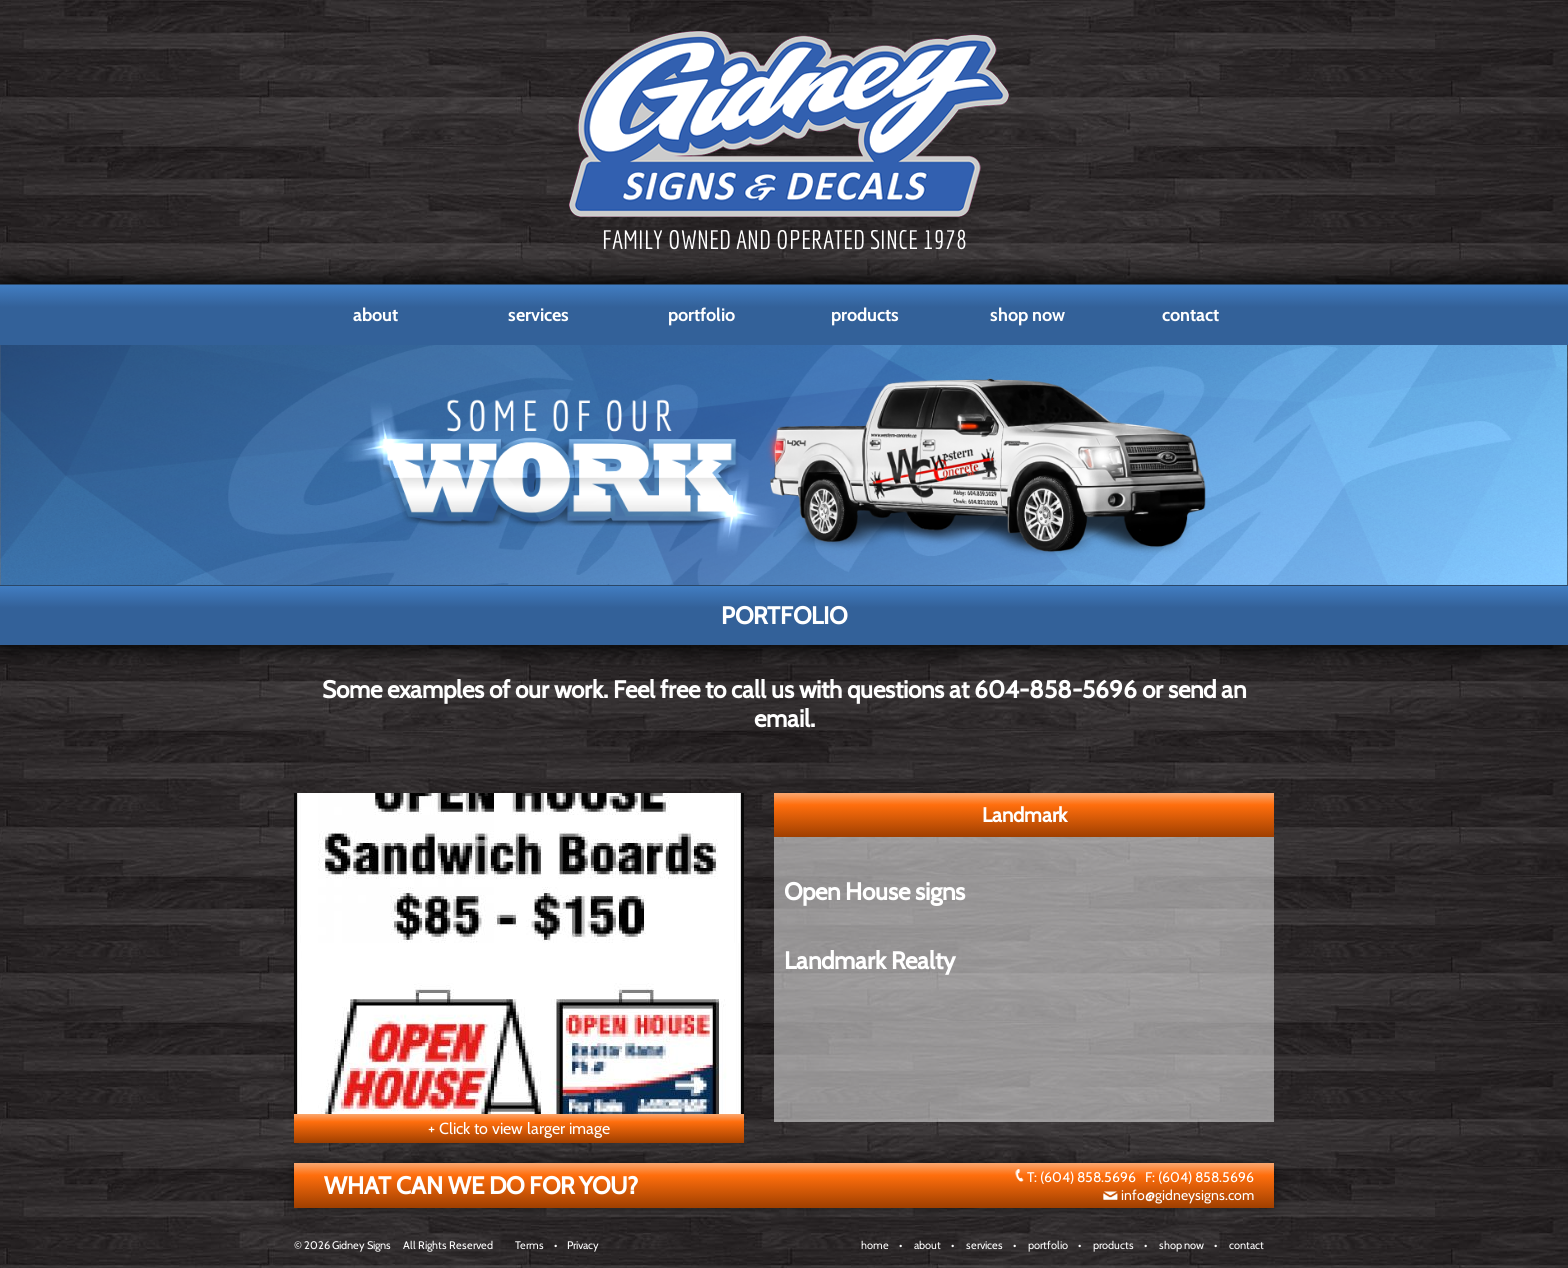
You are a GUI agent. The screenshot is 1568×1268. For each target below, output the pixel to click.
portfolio (1048, 1245)
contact (1246, 1245)
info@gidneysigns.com (1187, 1195)
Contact (1190, 315)
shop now (1181, 1245)
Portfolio (701, 315)
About (375, 315)
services (984, 1245)
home (875, 1245)
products (1113, 1245)
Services (538, 315)
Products (865, 315)
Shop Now (1027, 315)
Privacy (583, 1245)
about (927, 1245)
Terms (529, 1245)
